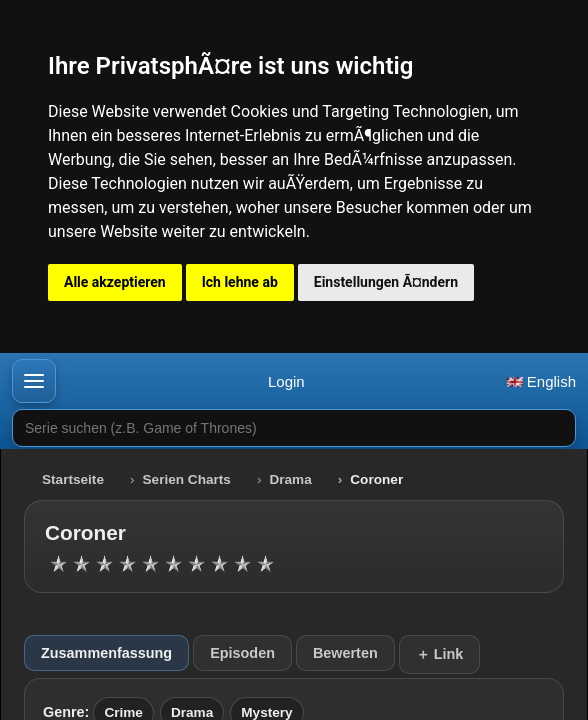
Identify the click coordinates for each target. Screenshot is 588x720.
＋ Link (440, 654)
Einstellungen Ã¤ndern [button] (386, 282)
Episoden (242, 653)
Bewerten (345, 653)
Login (286, 381)
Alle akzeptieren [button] (115, 282)
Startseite (73, 479)
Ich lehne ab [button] (240, 282)
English (541, 381)
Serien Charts (187, 479)
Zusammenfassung (106, 653)
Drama (290, 479)
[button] (34, 381)
